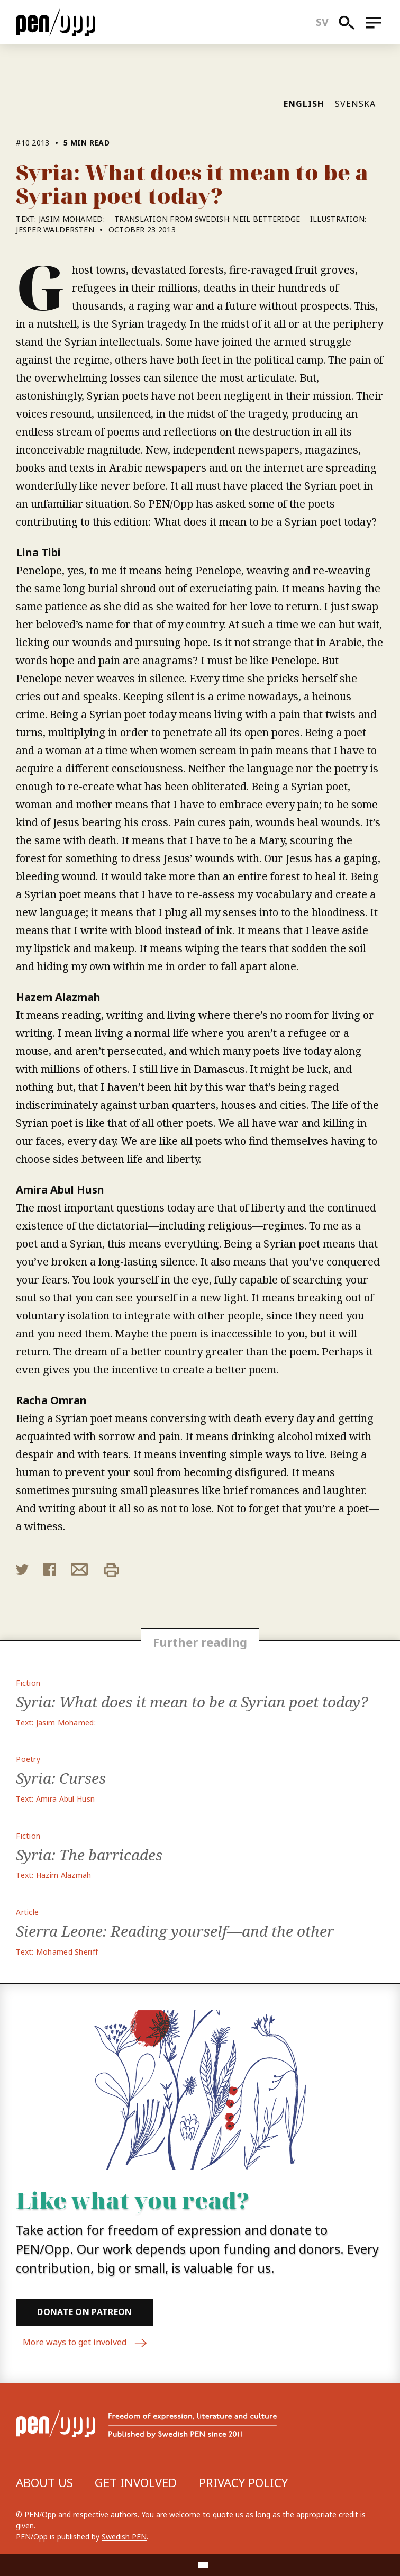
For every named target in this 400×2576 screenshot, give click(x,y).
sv (322, 22)
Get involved (136, 2482)
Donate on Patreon (84, 2312)
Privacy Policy (243, 2482)
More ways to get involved (85, 2343)
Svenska (355, 104)
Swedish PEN (124, 2537)
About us (44, 2482)
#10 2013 (32, 143)
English (304, 104)
